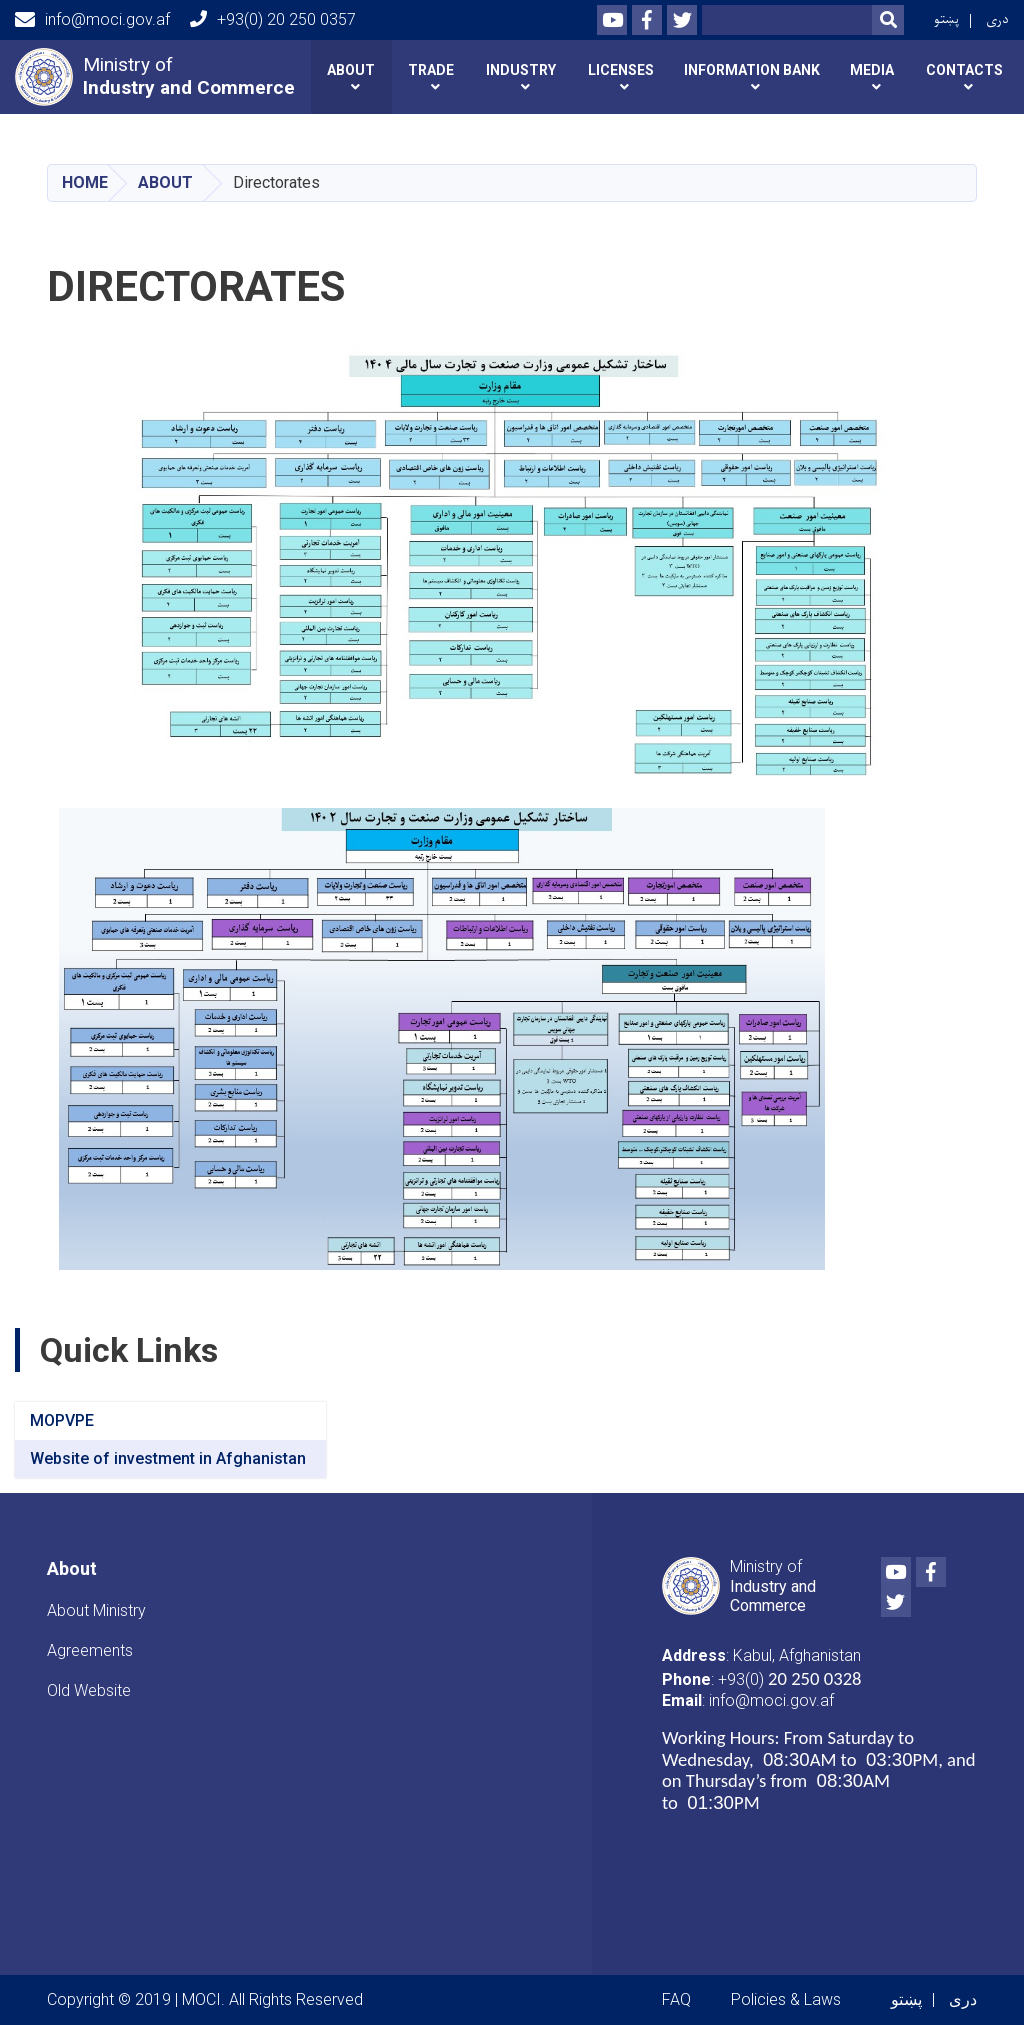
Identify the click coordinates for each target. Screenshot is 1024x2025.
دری (997, 19)
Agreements (90, 1650)
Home (85, 182)
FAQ (676, 1999)
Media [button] (872, 70)
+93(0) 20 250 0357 (273, 19)
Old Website (89, 1690)
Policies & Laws (786, 1999)
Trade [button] (431, 70)
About (165, 182)
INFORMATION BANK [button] (752, 70)
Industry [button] (521, 70)
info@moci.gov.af (92, 20)
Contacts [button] (964, 70)
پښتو (946, 19)
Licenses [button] (621, 70)
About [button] (351, 70)
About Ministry (96, 1610)
